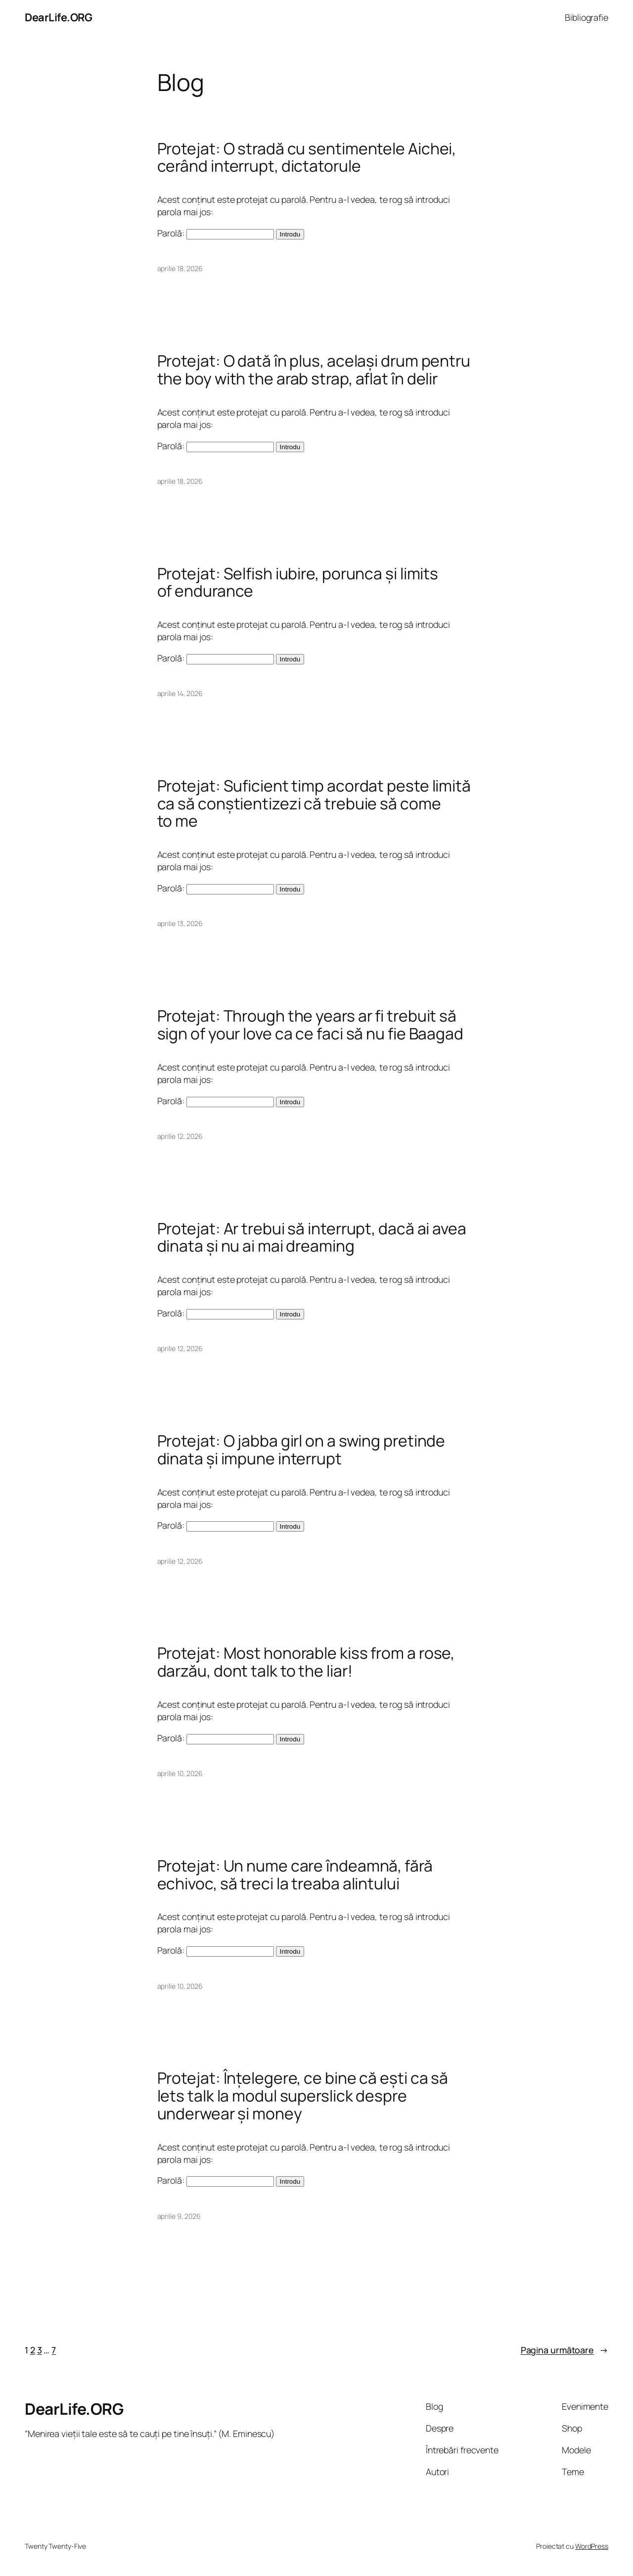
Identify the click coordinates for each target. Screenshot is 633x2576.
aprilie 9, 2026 (179, 2216)
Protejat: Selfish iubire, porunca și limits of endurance (298, 582)
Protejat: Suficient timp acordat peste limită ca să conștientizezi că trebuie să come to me (314, 803)
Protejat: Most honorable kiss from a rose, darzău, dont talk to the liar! (306, 1662)
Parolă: (215, 233)
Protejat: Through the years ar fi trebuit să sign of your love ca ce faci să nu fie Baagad (310, 1024)
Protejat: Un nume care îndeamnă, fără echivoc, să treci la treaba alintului (295, 1874)
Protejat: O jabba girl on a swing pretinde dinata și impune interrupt (301, 1449)
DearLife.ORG (58, 17)
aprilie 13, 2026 (180, 923)
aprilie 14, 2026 (180, 693)
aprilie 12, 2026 (180, 1136)
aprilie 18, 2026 (180, 268)
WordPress (591, 2546)
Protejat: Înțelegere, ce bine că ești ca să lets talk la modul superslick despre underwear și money (303, 2095)
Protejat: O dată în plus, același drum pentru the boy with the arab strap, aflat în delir (314, 369)
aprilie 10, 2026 (180, 1773)
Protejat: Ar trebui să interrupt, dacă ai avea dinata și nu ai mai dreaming (311, 1237)
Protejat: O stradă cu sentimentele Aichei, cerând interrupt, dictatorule (306, 157)
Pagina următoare (564, 2350)
